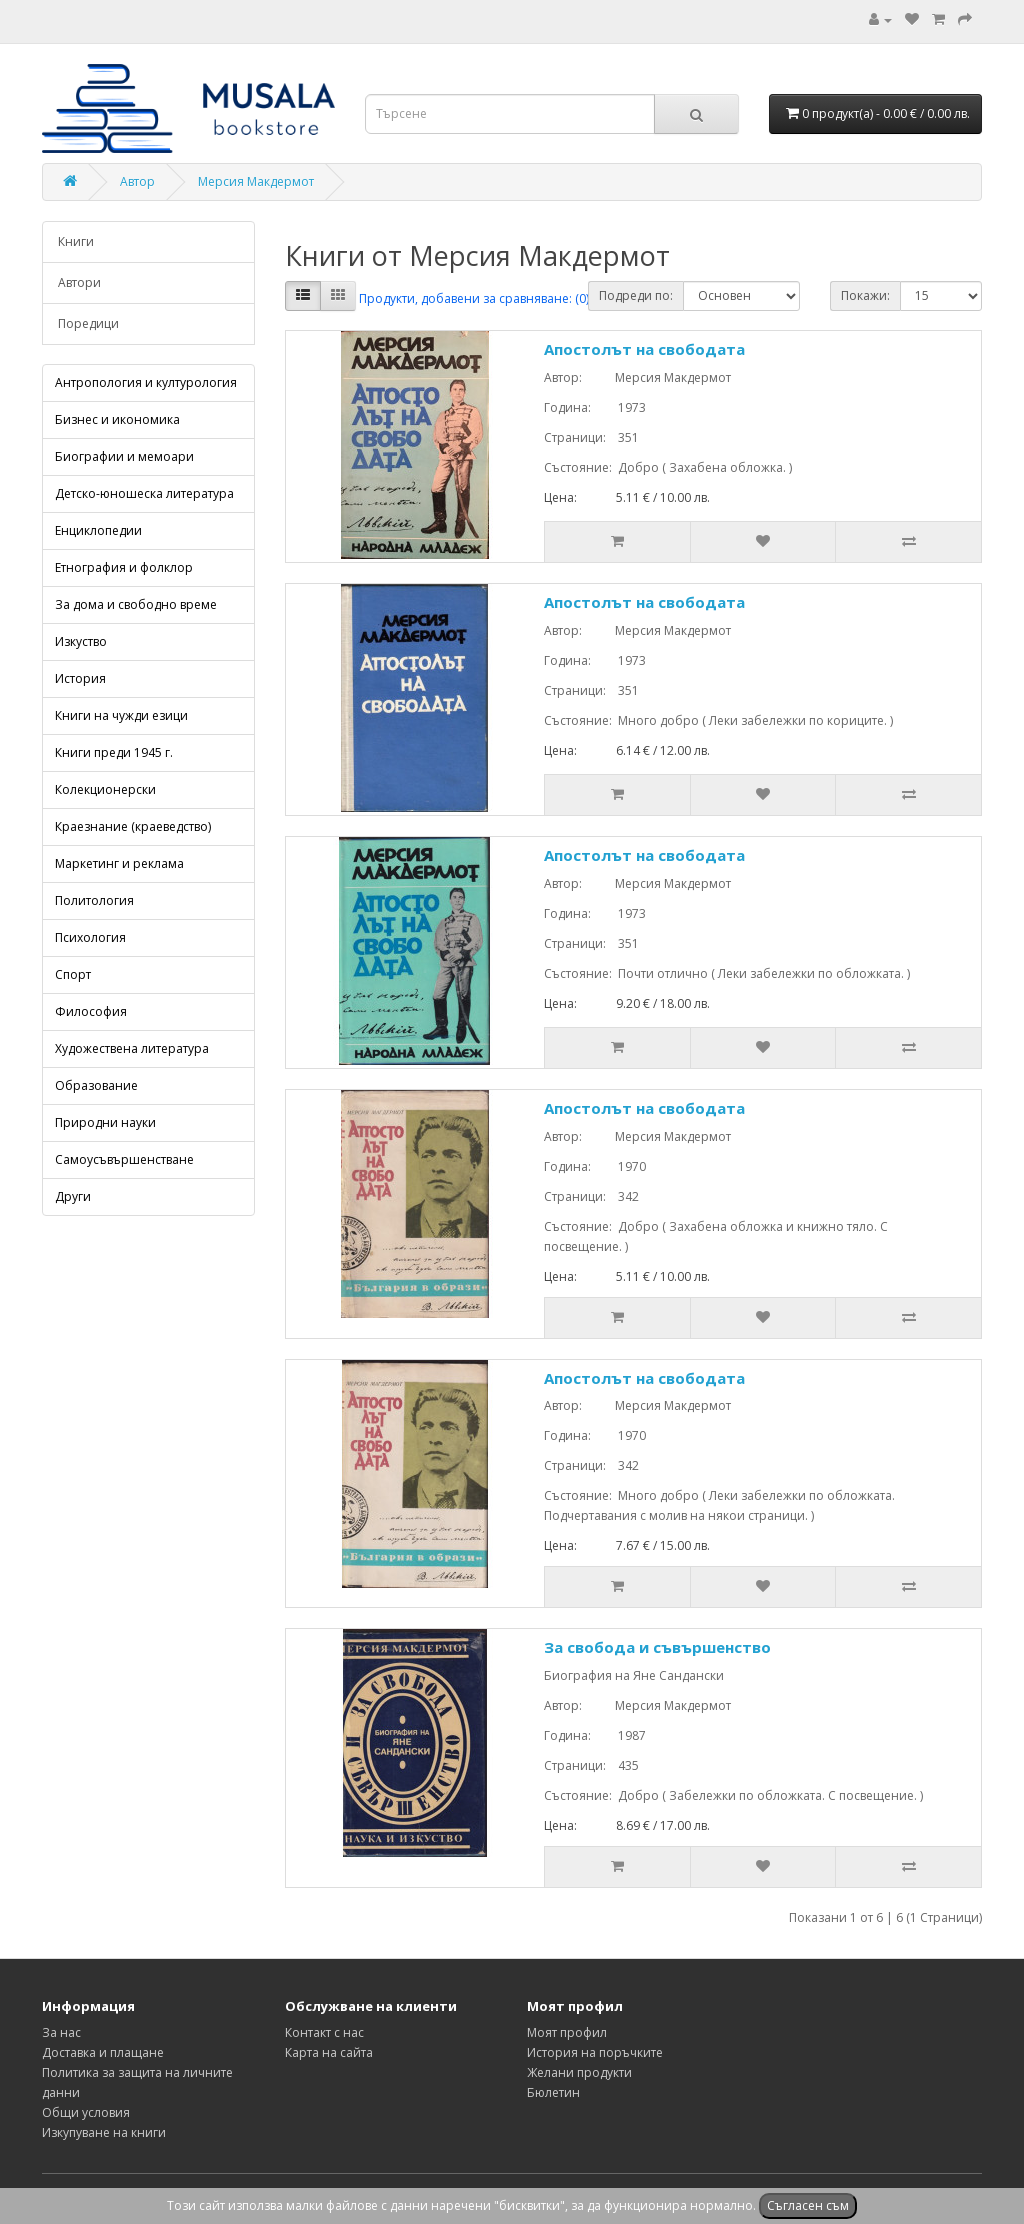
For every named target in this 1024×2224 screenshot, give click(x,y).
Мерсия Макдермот (256, 181)
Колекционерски (105, 789)
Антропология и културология (146, 382)
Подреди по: (636, 295)
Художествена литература (132, 1048)
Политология (94, 900)
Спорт (73, 974)
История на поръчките (595, 2052)
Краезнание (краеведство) (133, 826)
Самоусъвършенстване (124, 1159)
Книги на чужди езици (121, 715)
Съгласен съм (808, 2205)
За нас (61, 2032)
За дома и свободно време (136, 604)
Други (73, 1196)
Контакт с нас (324, 2032)
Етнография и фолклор (124, 567)
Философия (91, 1011)
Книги (76, 241)
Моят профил (567, 2032)
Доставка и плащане (103, 2052)
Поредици (88, 323)
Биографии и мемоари (124, 456)
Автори (79, 282)
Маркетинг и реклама (119, 863)
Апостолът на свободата (644, 349)
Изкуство (81, 641)
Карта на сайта (329, 2052)
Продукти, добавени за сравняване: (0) (474, 298)
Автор (137, 181)
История (80, 678)
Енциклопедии (98, 530)
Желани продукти (579, 2072)
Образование (96, 1085)
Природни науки (105, 1122)
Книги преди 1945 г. (114, 752)
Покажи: (865, 295)
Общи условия (86, 2112)
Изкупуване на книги (104, 2132)
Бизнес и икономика (117, 419)
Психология (90, 937)
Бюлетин (553, 2092)
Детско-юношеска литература (144, 493)
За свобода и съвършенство (657, 1647)
